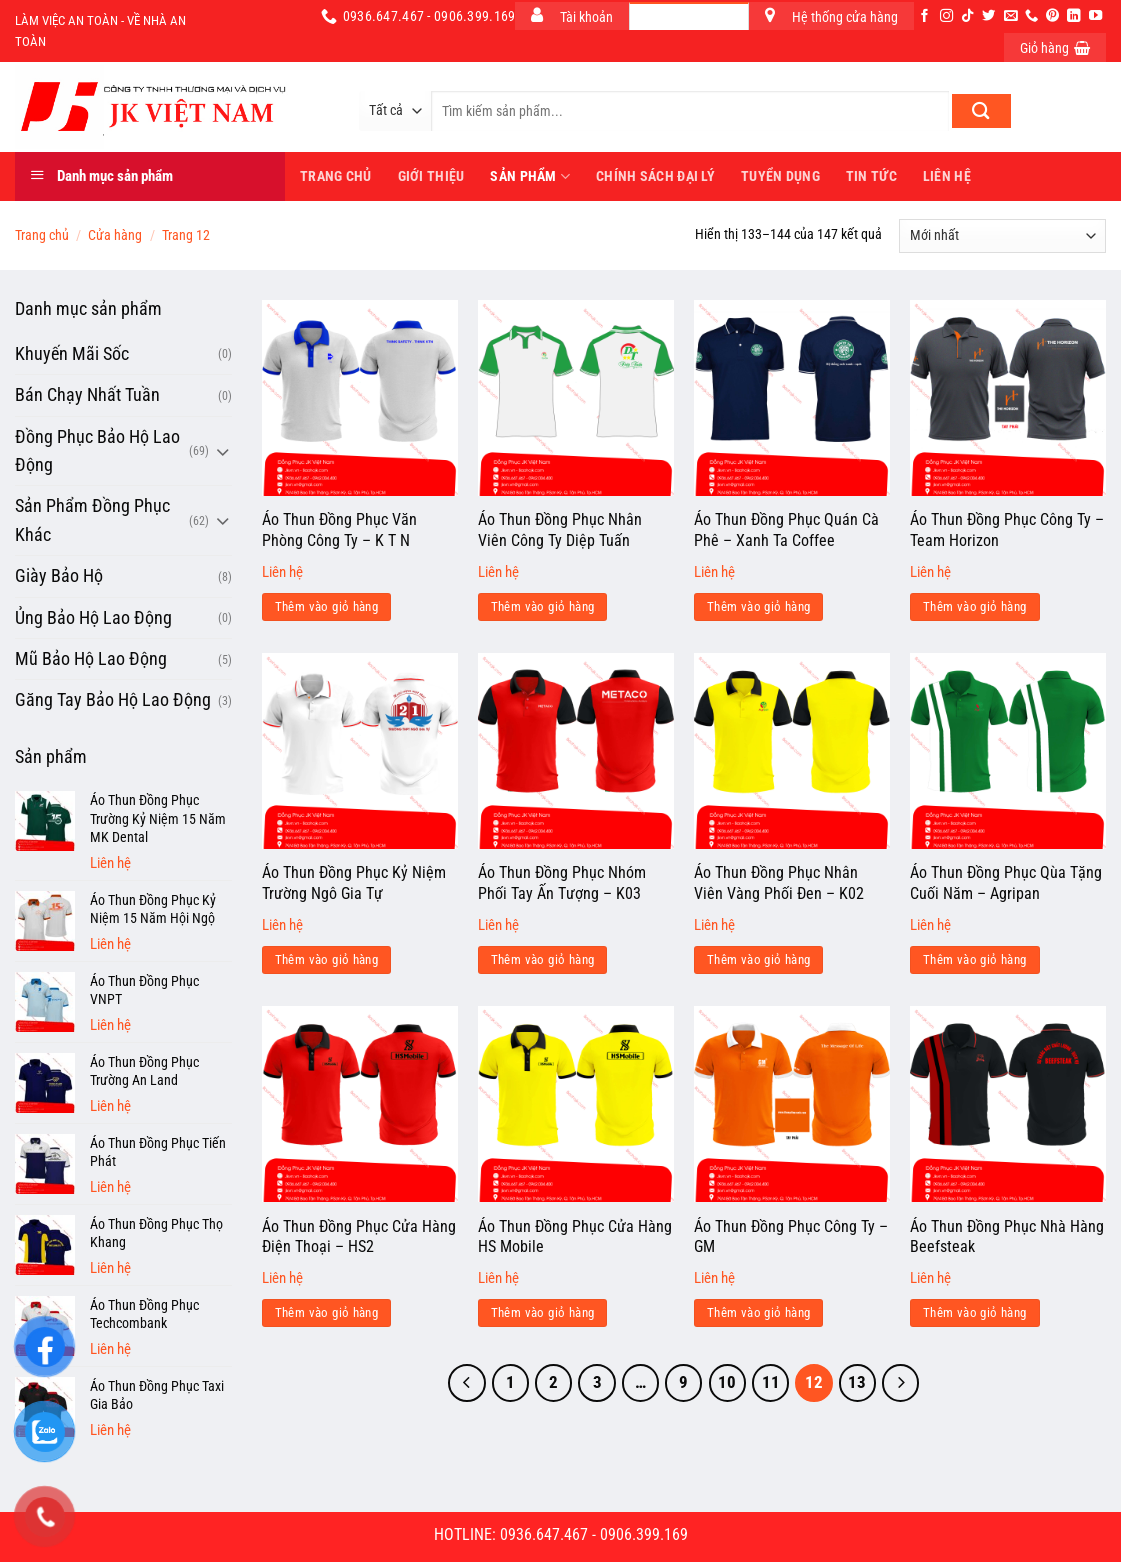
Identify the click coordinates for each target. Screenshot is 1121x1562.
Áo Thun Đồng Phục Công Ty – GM (791, 1237)
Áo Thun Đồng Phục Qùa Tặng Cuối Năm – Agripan (1006, 883)
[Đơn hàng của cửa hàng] (1002, 236)
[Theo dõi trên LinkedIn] (1073, 16)
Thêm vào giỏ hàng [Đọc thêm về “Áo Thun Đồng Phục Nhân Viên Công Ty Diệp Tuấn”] (543, 606)
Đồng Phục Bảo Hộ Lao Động (97, 451)
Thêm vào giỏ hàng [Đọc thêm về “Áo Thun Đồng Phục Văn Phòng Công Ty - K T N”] (327, 606)
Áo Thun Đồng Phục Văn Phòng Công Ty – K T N (339, 530)
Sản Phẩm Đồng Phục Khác (92, 520)
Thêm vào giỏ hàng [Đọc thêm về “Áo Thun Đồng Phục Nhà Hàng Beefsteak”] (975, 1312)
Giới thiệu (431, 176)
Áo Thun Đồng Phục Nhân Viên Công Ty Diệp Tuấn (560, 530)
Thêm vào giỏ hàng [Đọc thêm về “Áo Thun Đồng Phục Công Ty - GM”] (759, 1312)
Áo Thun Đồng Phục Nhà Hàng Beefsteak (1007, 1237)
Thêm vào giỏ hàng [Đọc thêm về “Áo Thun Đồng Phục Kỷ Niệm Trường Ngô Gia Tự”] (327, 959)
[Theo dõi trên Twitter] (988, 16)
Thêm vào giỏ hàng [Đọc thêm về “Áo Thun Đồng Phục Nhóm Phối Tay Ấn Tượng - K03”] (543, 959)
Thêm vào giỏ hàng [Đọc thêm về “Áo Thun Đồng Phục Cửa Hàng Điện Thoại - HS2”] (327, 1312)
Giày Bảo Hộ (59, 576)
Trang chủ (42, 235)
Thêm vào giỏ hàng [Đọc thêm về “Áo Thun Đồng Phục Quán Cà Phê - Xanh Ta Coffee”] (759, 606)
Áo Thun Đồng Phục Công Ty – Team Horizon (1007, 530)
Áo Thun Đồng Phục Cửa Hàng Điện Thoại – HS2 (359, 1237)
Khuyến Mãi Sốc (72, 354)
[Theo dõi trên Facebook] (924, 16)
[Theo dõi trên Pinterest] (1052, 16)
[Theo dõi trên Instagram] (946, 16)
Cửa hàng (115, 235)
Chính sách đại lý (655, 176)
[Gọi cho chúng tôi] (1031, 16)
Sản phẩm (530, 176)
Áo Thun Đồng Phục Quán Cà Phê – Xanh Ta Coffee (786, 530)
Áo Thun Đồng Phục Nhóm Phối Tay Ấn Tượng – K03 (562, 883)
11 (771, 1382)
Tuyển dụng (780, 176)
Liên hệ (947, 176)
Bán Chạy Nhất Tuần (87, 395)
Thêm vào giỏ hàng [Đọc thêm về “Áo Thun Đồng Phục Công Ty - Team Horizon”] (975, 606)
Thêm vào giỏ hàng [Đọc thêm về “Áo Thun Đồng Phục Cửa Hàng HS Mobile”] (543, 1312)
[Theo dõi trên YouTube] (1095, 16)
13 (857, 1382)
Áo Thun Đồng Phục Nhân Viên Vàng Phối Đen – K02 (779, 883)
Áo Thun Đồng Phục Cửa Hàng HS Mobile (575, 1237)
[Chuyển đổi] (222, 451)
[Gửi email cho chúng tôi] (1010, 16)
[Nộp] (981, 111)
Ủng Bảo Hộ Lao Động (93, 618)
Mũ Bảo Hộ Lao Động (91, 659)
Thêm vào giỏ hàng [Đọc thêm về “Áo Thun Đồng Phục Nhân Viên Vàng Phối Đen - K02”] (759, 959)
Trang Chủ (336, 176)
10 (727, 1382)
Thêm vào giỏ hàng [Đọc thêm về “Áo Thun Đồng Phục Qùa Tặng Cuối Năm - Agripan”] (975, 959)
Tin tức (871, 176)
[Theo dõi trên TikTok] (967, 16)
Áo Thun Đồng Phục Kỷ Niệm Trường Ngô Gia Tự (354, 883)
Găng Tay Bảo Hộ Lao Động (113, 700)
